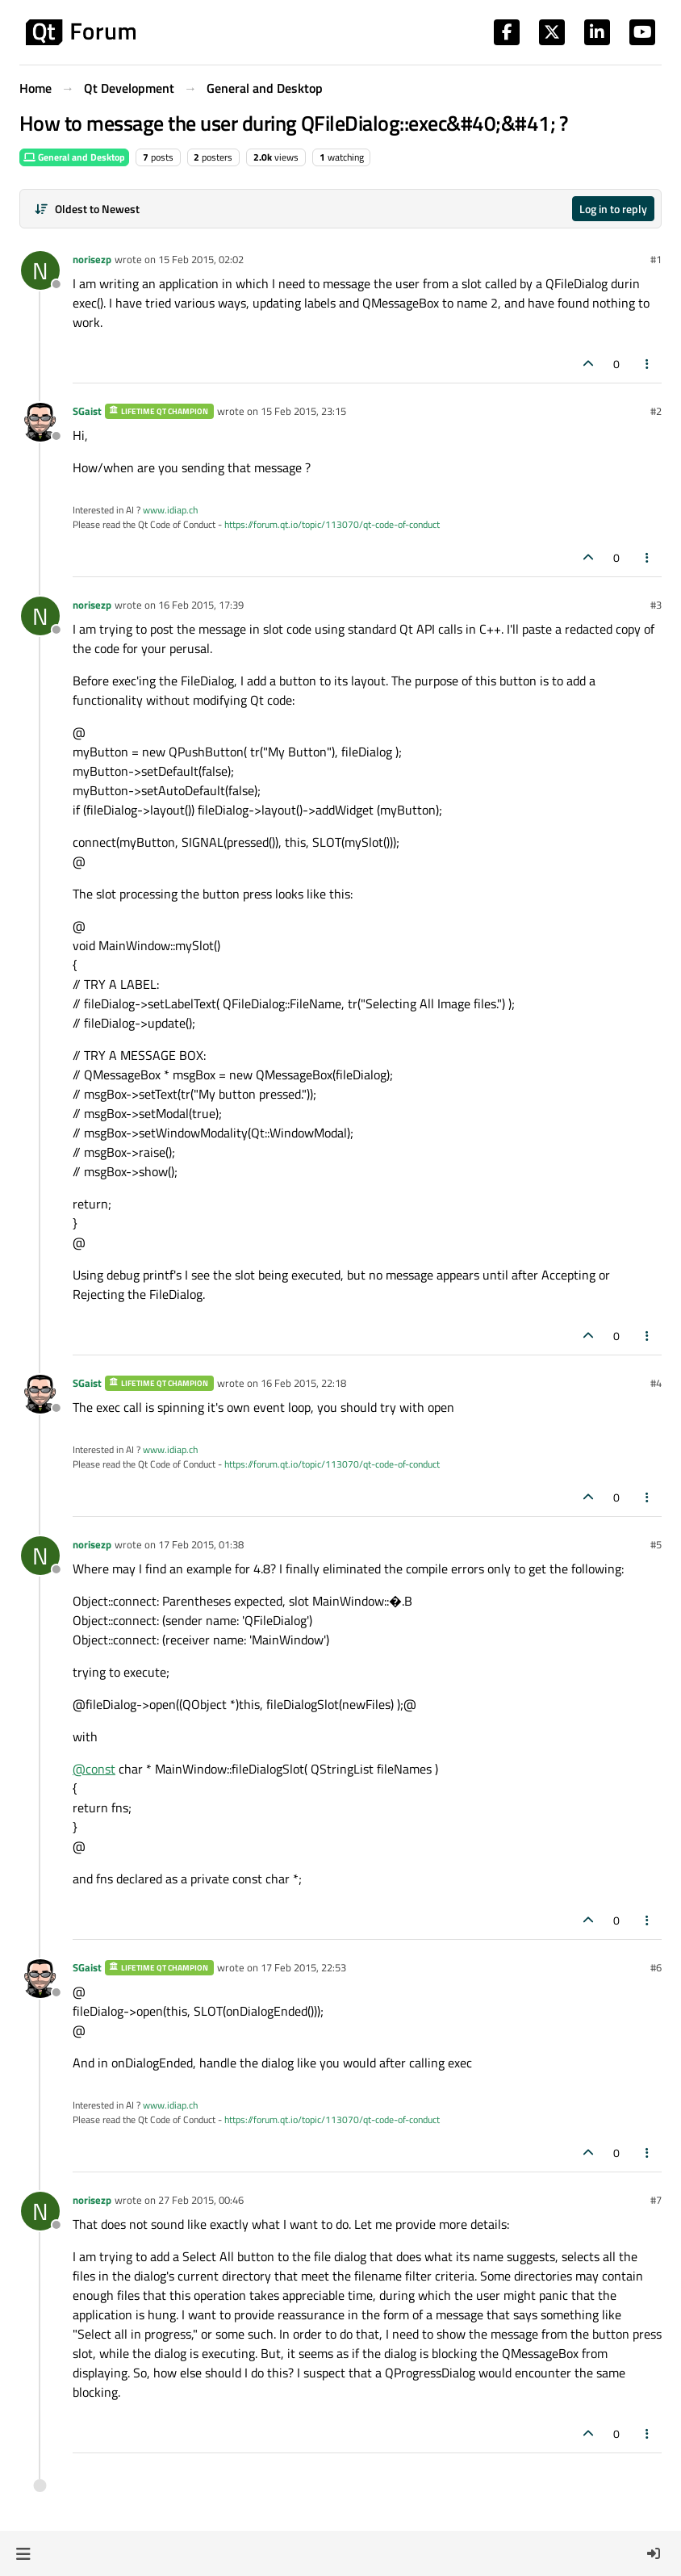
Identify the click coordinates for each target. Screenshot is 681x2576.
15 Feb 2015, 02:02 (201, 259)
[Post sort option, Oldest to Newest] (87, 208)
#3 (656, 605)
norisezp (92, 259)
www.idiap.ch (170, 509)
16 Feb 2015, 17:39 (201, 605)
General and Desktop (74, 157)
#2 (656, 411)
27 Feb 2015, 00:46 (201, 2200)
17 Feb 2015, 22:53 (303, 1967)
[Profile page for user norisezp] (40, 270)
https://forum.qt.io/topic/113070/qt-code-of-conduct (332, 524)
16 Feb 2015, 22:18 (303, 1383)
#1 (656, 259)
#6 (656, 1967)
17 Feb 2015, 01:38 (201, 1544)
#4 (656, 1383)
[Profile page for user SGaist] (40, 422)
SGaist (87, 411)
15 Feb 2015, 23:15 (303, 411)
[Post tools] (647, 363)
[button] (23, 2553)
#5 (656, 1544)
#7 (656, 2200)
